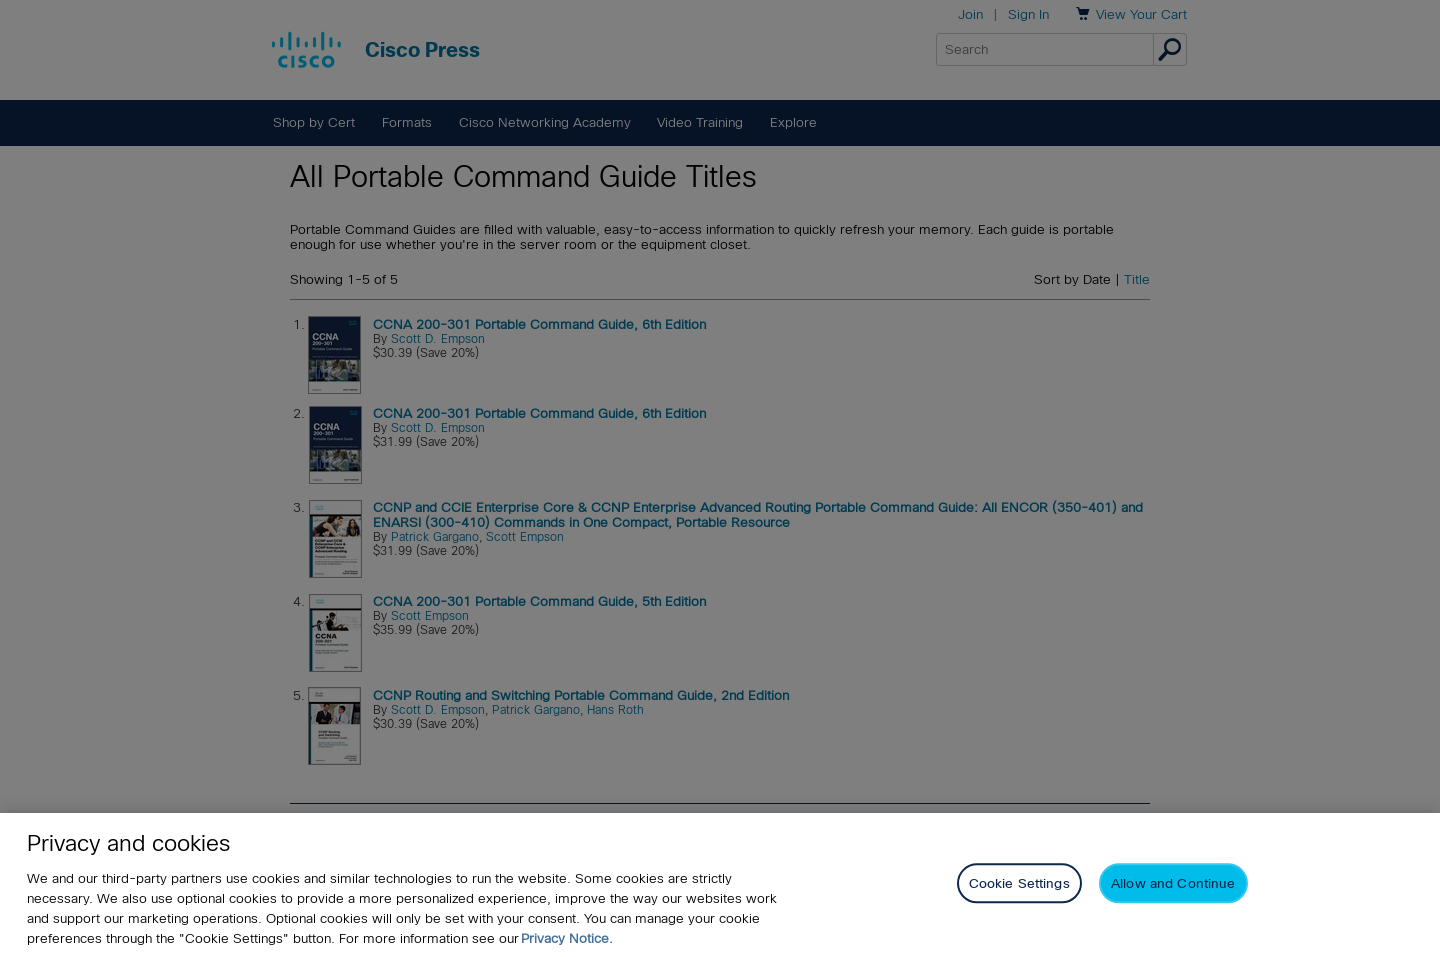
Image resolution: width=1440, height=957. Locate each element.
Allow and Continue (1173, 883)
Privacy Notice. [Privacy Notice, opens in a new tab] (567, 938)
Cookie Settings (1019, 883)
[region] (720, 885)
